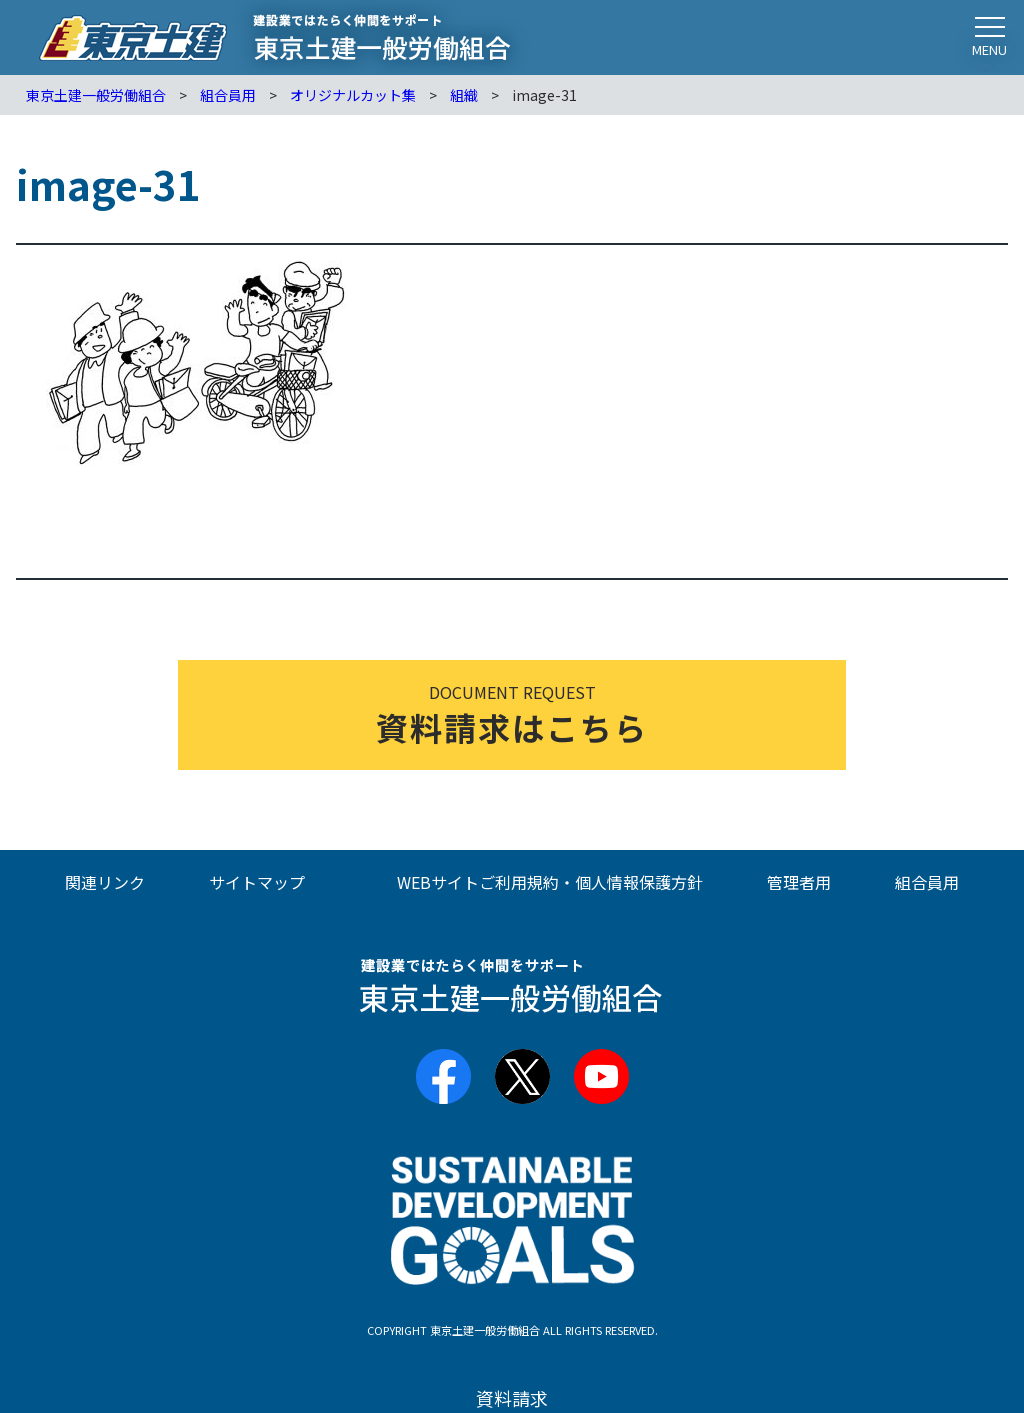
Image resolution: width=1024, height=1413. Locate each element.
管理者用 (799, 882)
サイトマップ (257, 882)
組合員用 (927, 882)
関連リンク (105, 882)
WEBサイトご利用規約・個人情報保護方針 (550, 882)
